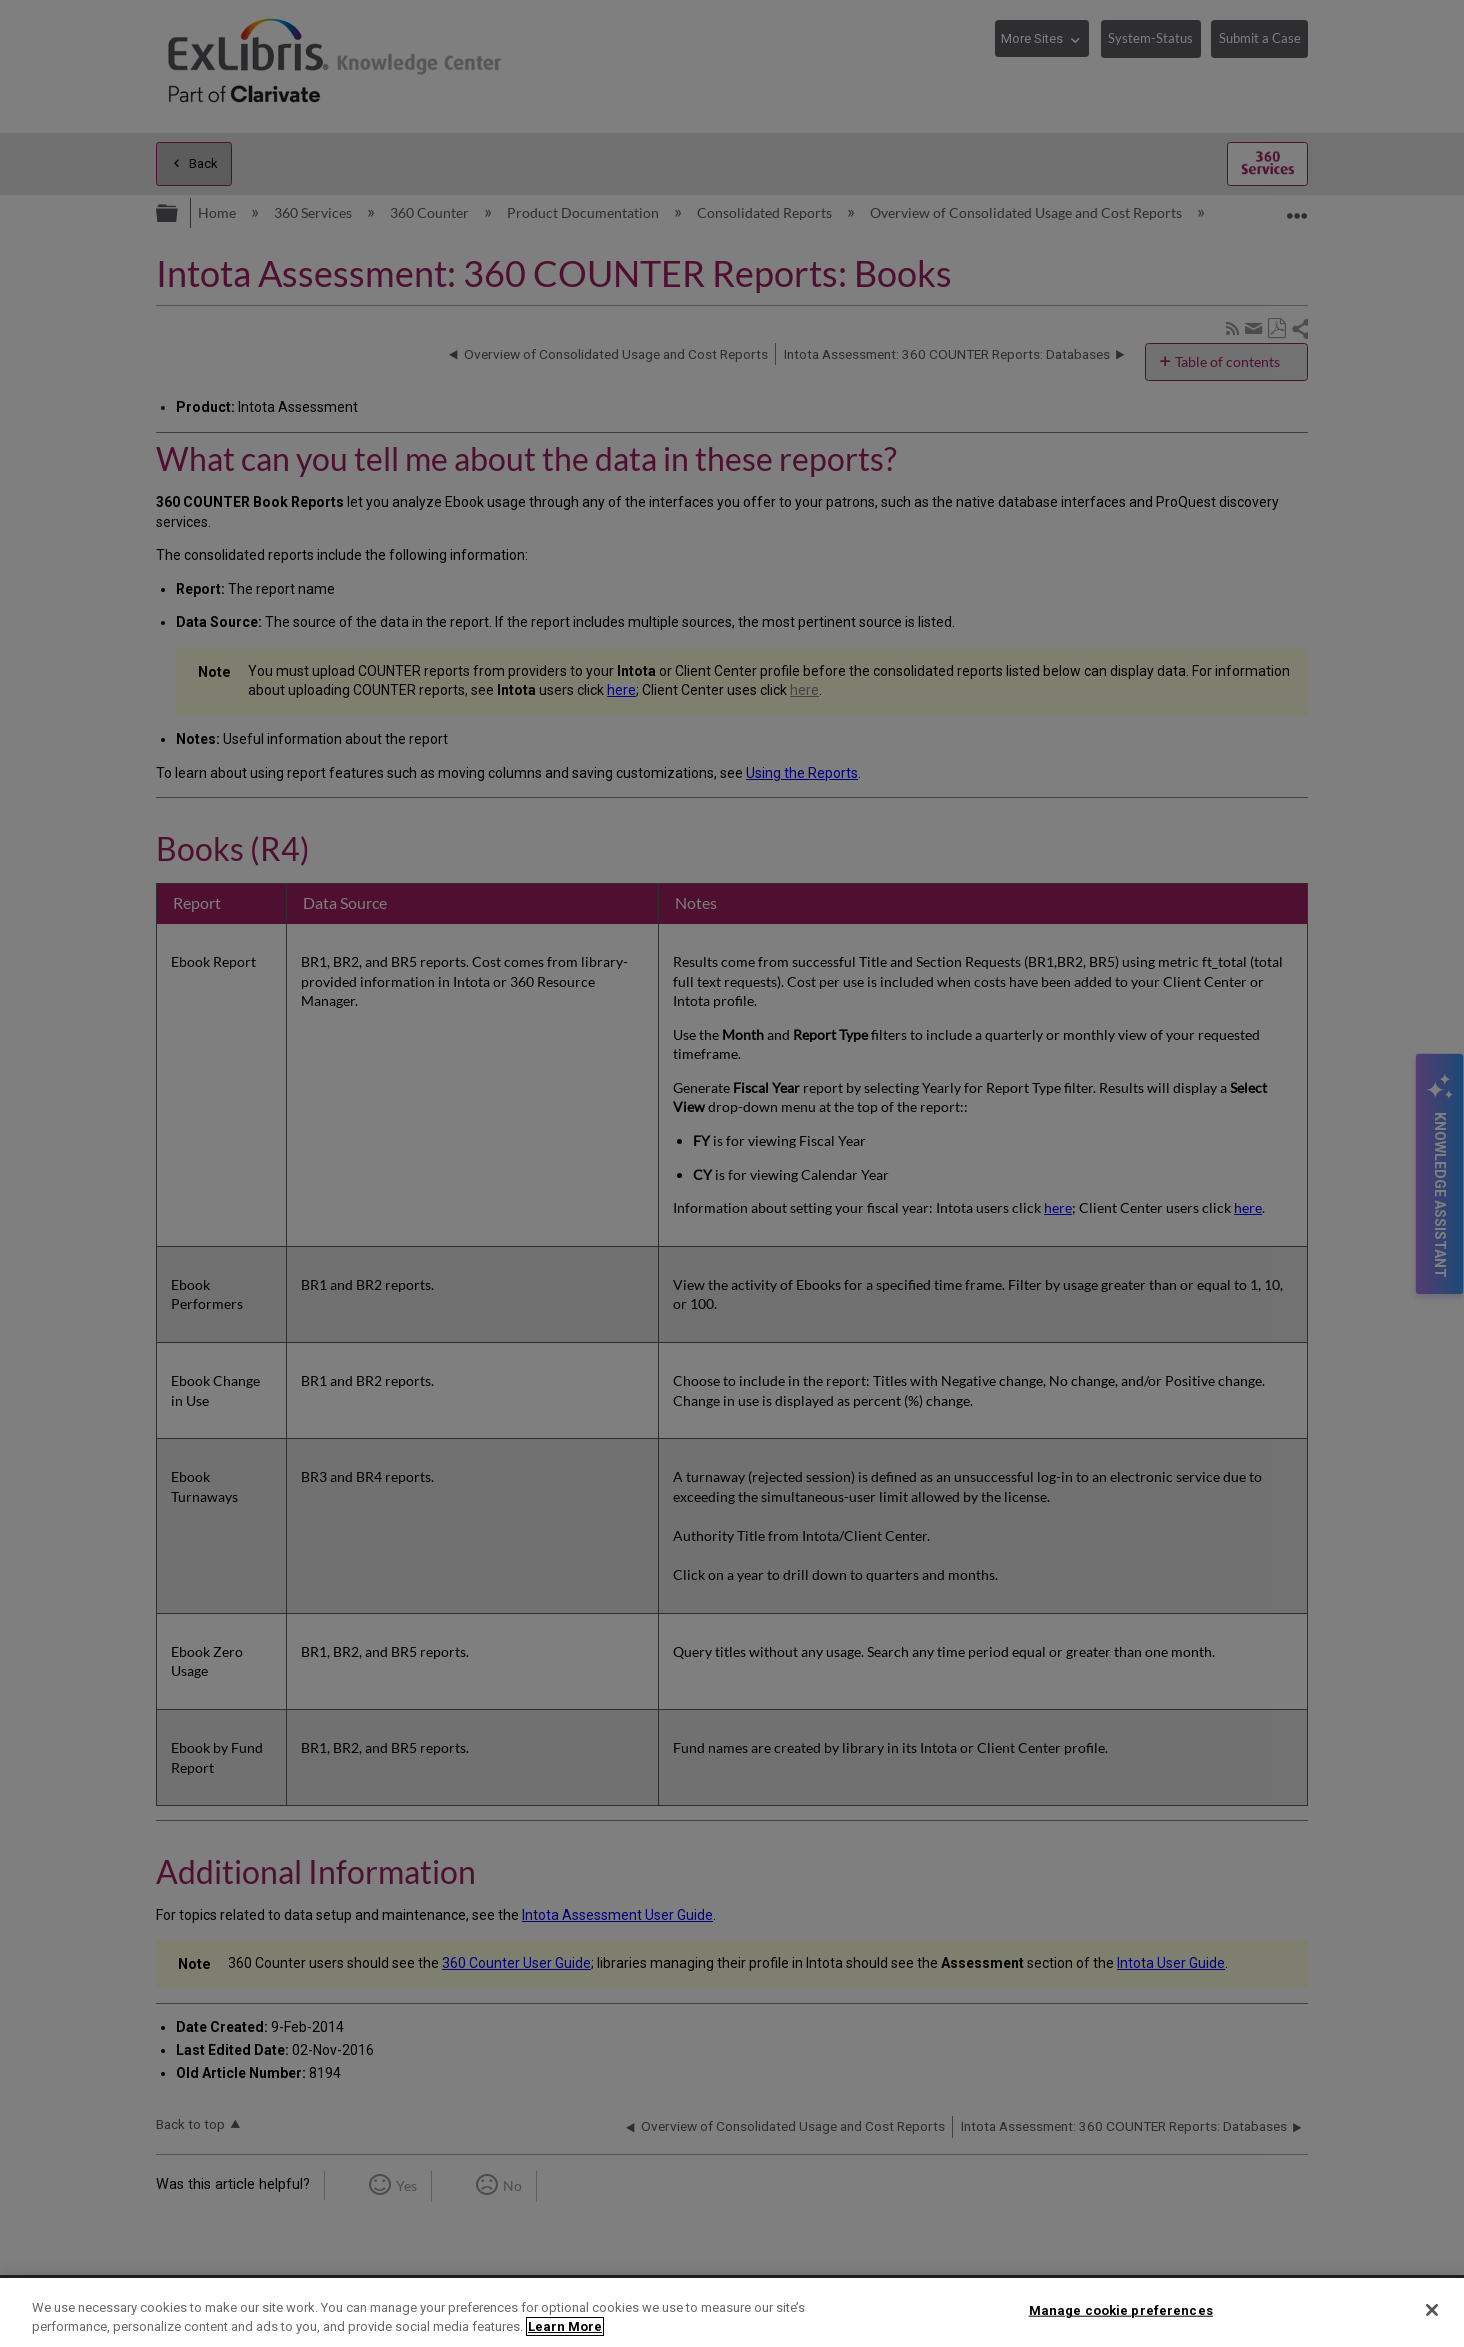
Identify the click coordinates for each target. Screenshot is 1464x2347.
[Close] (1432, 2310)
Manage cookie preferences (1121, 2310)
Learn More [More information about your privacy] (565, 2326)
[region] (732, 2312)
